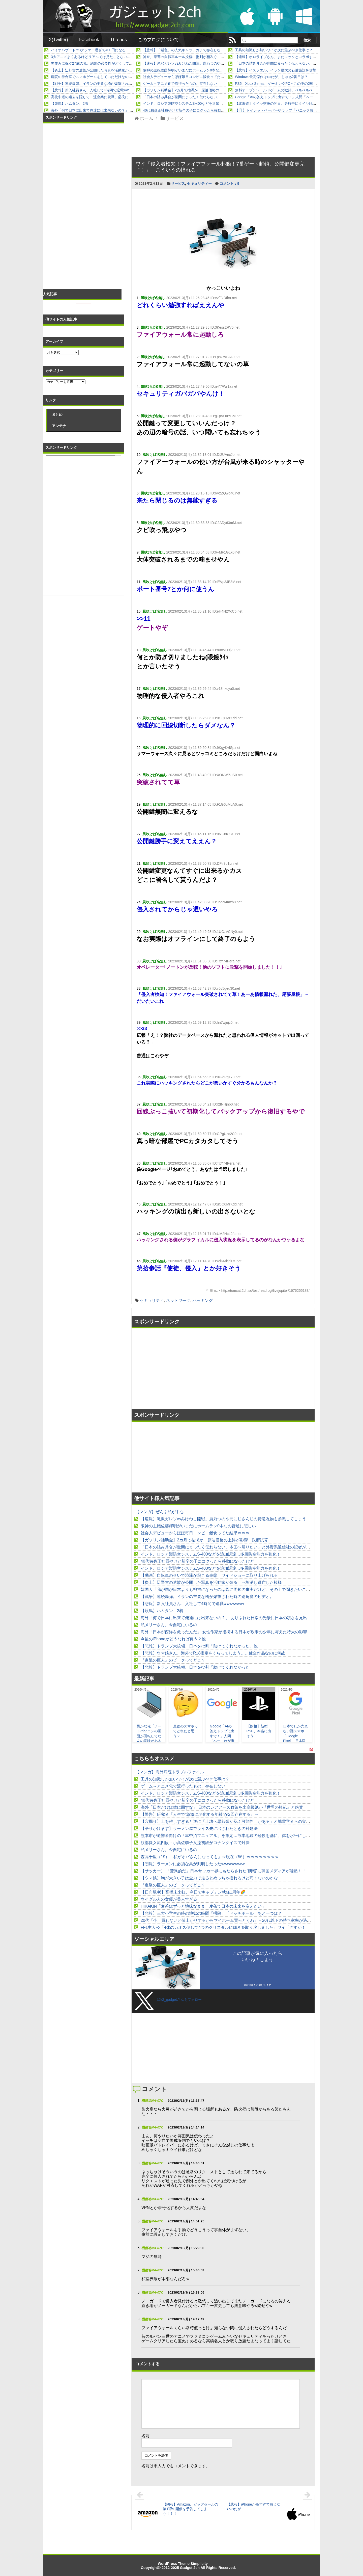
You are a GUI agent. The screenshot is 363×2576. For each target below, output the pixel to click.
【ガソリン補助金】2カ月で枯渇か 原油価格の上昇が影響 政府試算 (198, 90)
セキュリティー (199, 183)
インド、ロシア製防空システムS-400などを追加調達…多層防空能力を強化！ (204, 103)
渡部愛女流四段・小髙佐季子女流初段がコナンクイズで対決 (195, 1843)
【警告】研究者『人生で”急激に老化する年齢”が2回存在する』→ (200, 1814)
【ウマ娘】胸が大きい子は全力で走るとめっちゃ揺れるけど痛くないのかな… (211, 1878)
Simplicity (199, 2564)
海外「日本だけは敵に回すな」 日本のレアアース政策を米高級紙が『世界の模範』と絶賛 (222, 1807)
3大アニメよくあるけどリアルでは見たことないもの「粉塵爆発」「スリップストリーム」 (122, 57)
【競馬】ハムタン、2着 (69, 103)
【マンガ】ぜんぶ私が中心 (159, 1512)
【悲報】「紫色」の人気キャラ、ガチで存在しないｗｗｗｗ (190, 50)
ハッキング (203, 1300)
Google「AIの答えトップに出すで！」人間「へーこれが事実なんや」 (290, 97)
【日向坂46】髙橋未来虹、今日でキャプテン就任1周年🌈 (193, 1892)
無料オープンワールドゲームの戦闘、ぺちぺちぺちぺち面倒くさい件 (289, 90)
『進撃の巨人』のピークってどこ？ (173, 1660)
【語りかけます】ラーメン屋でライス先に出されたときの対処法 (199, 1828)
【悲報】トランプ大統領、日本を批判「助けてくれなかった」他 (199, 1646)
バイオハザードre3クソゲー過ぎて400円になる (88, 50)
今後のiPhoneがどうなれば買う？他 (173, 1639)
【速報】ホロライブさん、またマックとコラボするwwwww (282, 57)
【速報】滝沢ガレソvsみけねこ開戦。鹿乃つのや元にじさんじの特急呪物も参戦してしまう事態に (220, 63)
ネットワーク (178, 1300)
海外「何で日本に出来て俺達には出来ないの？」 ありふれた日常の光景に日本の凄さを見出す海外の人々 (134, 110)
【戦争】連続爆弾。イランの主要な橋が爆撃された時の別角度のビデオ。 (109, 84)
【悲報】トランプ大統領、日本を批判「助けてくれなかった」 (197, 1667)
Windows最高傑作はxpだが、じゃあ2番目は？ (271, 77)
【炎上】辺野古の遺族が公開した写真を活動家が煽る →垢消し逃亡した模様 (112, 70)
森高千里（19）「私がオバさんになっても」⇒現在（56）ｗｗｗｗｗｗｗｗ (210, 1857)
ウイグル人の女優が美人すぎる (169, 1899)
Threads (118, 39)
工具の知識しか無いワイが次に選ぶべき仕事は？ (274, 50)
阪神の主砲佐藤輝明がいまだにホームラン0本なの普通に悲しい (193, 70)
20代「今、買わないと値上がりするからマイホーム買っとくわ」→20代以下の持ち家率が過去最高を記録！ (238, 1920)
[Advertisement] (177, 1368)
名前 (145, 2436)
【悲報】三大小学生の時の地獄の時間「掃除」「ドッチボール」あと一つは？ (211, 1913)
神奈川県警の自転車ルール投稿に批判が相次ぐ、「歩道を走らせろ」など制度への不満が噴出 (217, 57)
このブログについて (158, 39)
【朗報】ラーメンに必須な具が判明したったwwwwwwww (193, 1864)
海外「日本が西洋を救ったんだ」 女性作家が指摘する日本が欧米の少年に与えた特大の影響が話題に (232, 1632)
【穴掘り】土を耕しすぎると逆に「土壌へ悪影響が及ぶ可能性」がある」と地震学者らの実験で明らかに (235, 1821)
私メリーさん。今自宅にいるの (169, 1625)
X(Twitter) (58, 39)
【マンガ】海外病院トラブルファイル (169, 1772)
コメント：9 (229, 183)
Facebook (89, 39)
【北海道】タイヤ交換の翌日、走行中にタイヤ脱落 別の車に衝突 (286, 103)
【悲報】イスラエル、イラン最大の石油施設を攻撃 (275, 70)
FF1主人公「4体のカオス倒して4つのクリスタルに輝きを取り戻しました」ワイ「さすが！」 (225, 1927)
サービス (178, 183)
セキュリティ (152, 1300)
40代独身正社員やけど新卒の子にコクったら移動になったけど (192, 110)
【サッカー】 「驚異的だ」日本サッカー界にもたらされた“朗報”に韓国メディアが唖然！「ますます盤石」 (237, 1871)
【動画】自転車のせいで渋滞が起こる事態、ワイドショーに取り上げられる (209, 1575)
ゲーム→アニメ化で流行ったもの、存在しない (180, 84)
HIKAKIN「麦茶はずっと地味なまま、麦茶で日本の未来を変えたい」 (203, 1906)
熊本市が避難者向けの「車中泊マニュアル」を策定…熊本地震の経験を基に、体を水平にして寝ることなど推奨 (241, 1835)
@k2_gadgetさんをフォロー (179, 1999)
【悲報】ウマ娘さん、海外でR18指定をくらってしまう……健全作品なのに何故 (213, 1653)
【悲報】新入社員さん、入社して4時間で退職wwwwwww (96, 90)
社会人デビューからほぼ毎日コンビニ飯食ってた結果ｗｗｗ (190, 77)
